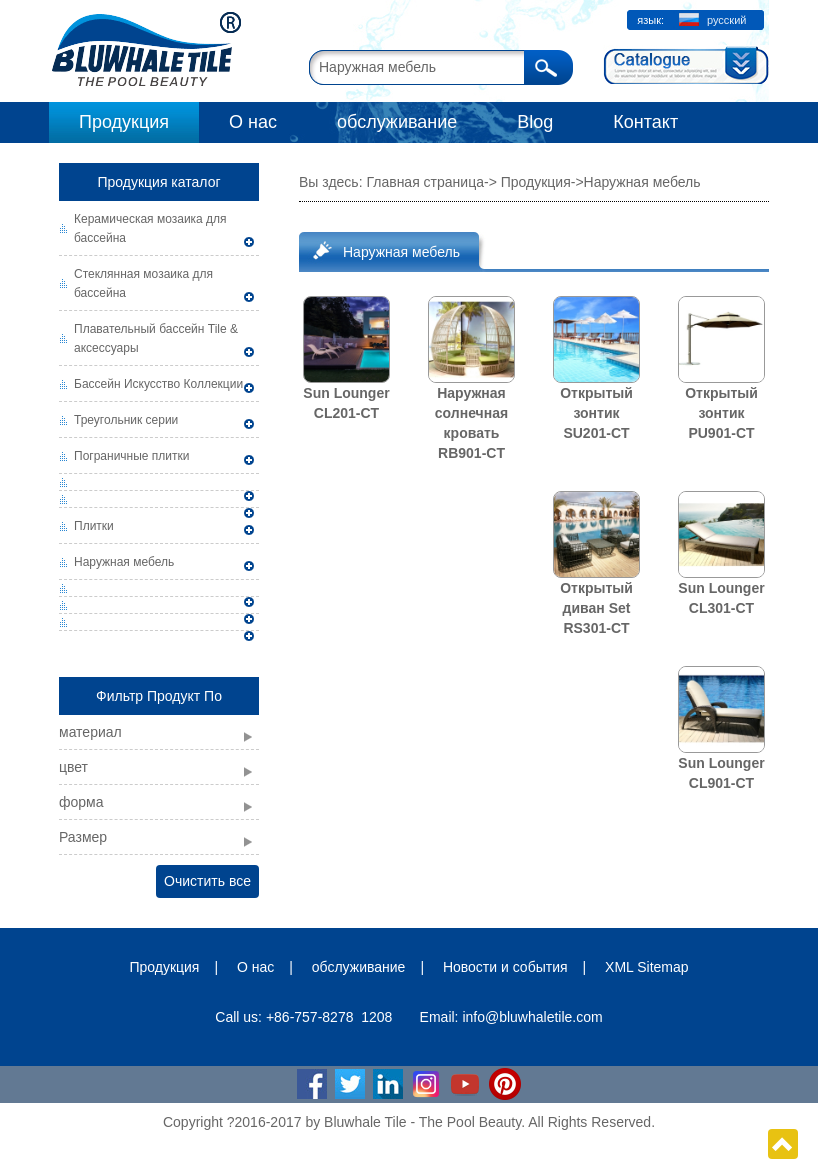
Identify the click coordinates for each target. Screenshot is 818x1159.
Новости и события (505, 967)
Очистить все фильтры (207, 885)
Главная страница (425, 182)
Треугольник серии (126, 420)
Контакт (645, 122)
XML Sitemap (647, 967)
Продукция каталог (158, 182)
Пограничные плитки (132, 456)
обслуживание (397, 122)
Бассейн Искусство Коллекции (158, 384)
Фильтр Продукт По (159, 696)
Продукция (124, 122)
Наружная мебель (124, 562)
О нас (253, 122)
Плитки (94, 526)
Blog (535, 122)
